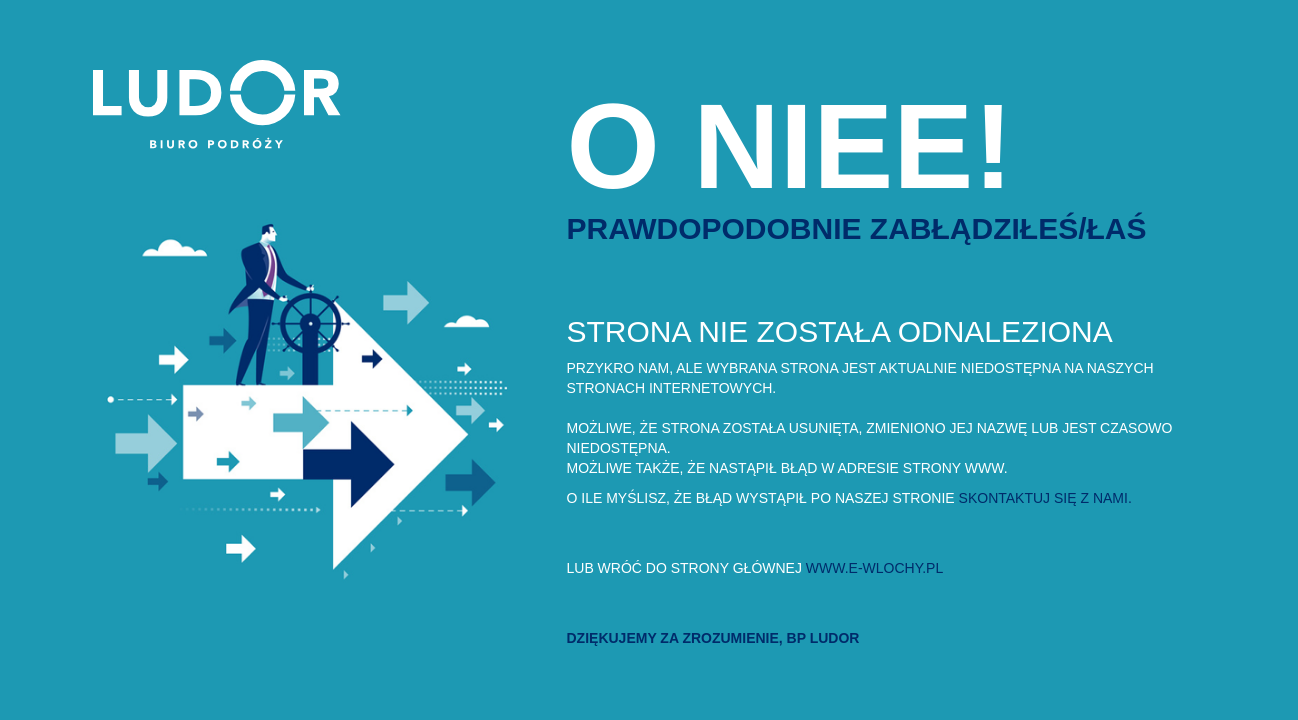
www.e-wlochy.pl (874, 568)
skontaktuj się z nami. (1045, 498)
